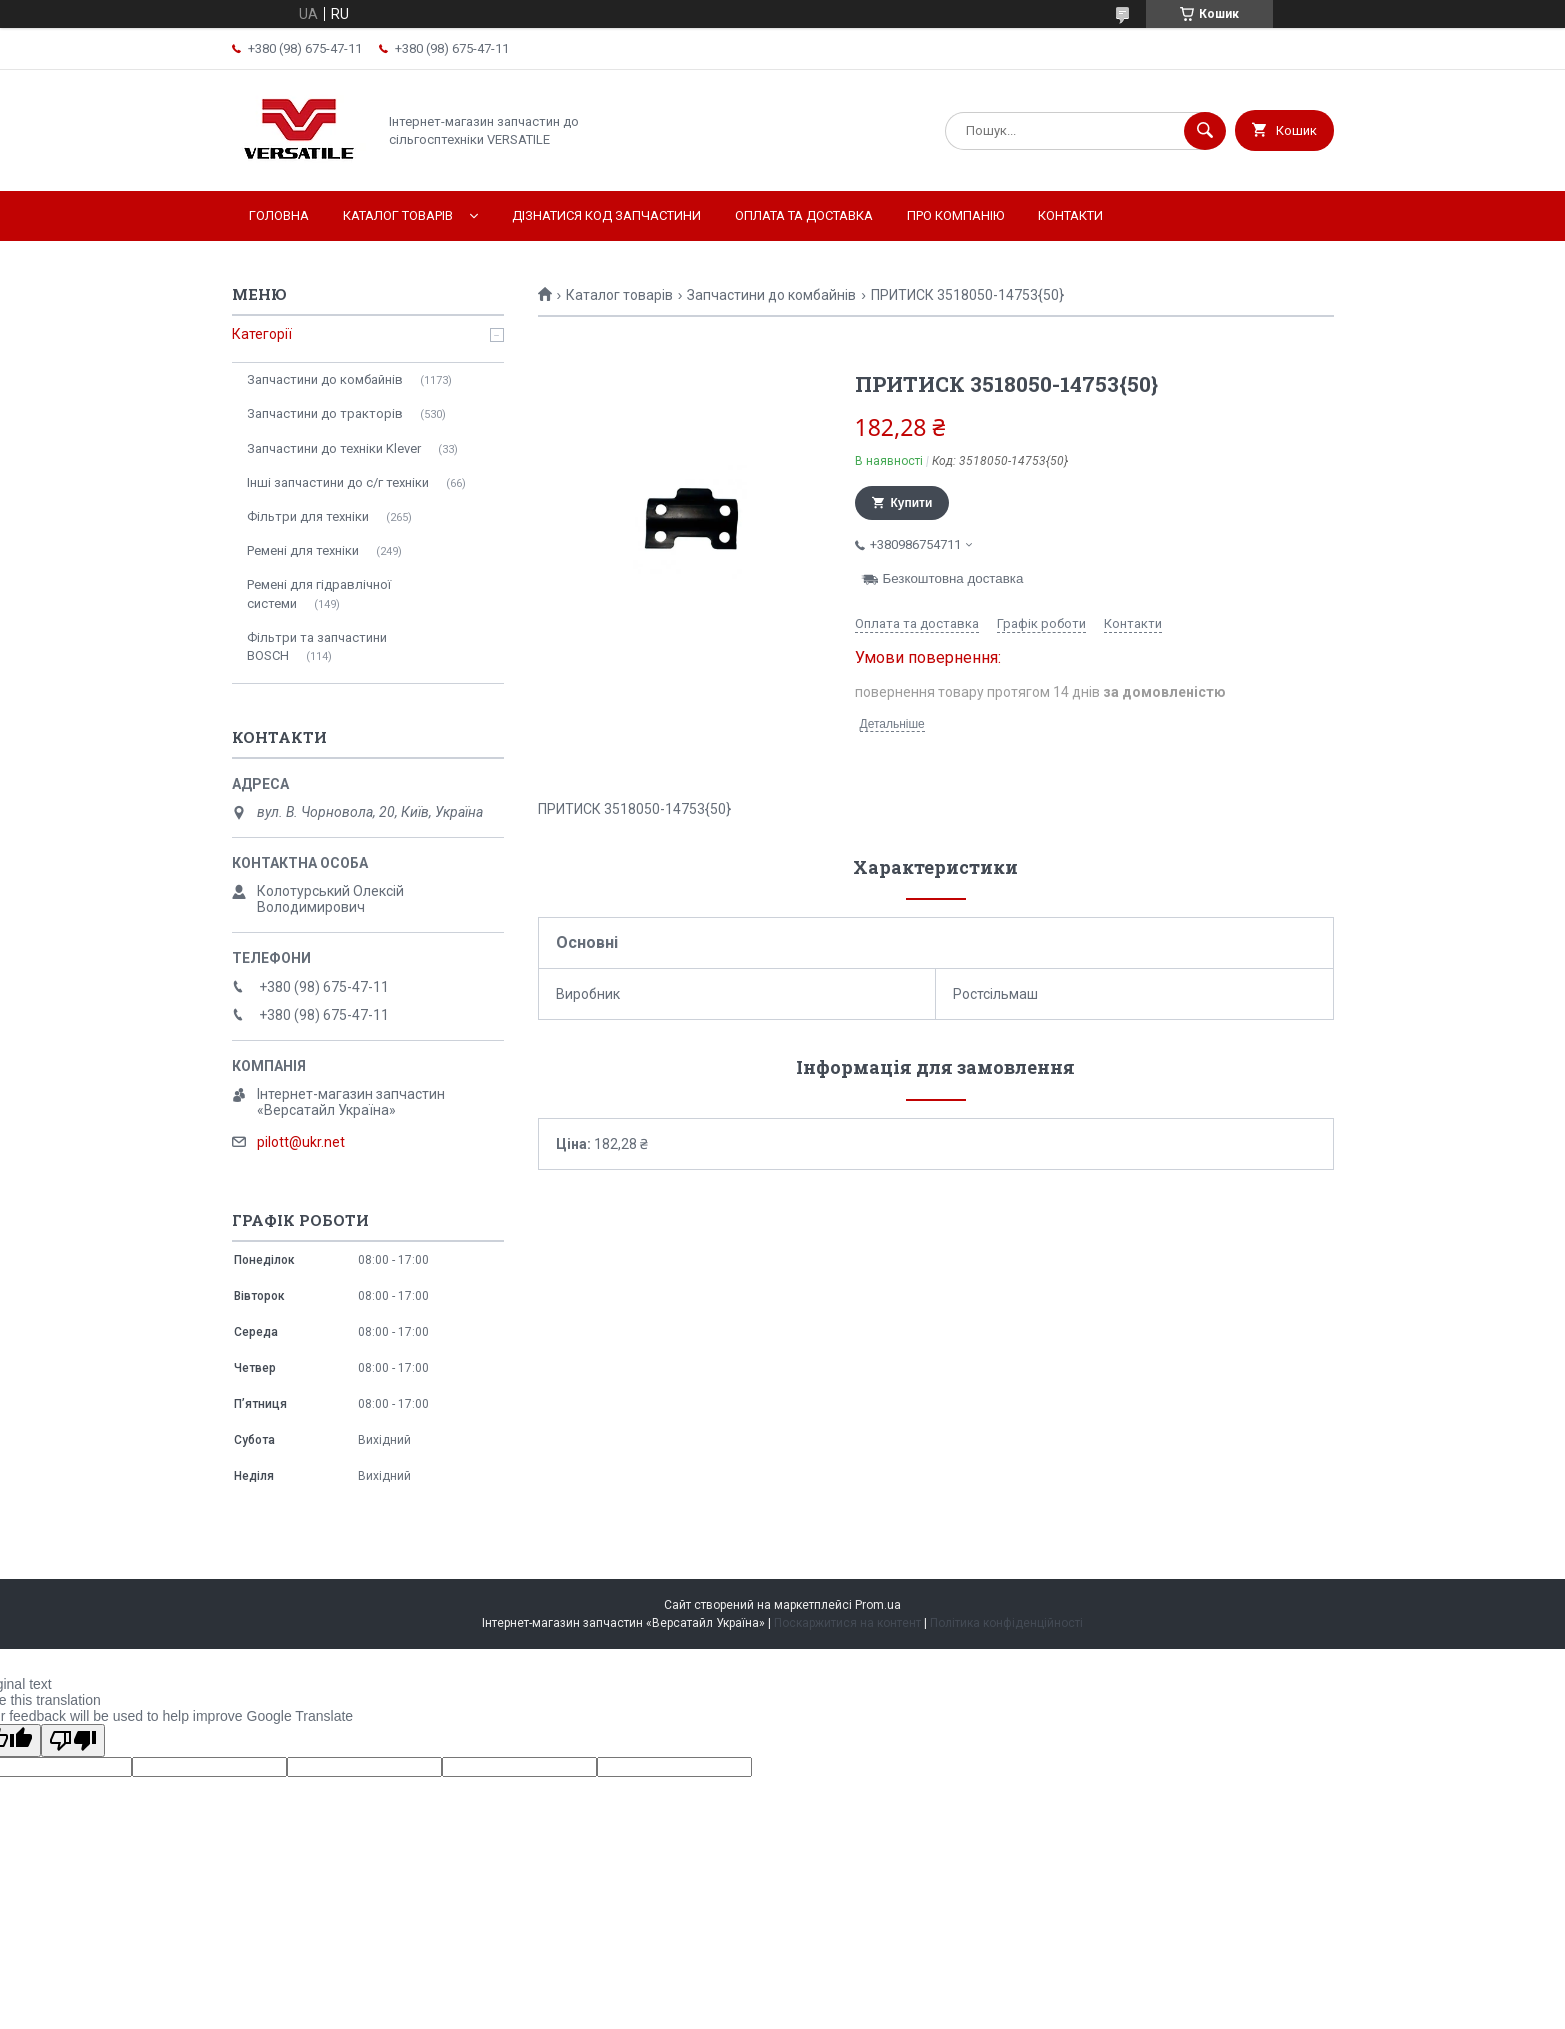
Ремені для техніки (303, 550)
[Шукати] (1205, 131)
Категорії (262, 334)
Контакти (1070, 215)
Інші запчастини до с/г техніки (338, 482)
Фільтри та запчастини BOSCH (317, 646)
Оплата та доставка (804, 215)
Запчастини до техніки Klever (334, 448)
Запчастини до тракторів (325, 413)
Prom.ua (878, 1605)
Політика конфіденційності (1006, 1623)
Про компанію (955, 215)
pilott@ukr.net (301, 1142)
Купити (912, 503)
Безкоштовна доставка (953, 578)
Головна (279, 215)
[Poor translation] (73, 1740)
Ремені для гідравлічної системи (319, 593)
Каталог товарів (398, 215)
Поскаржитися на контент (847, 1623)
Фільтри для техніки (308, 516)
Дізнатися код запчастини (606, 215)
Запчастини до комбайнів (771, 295)
